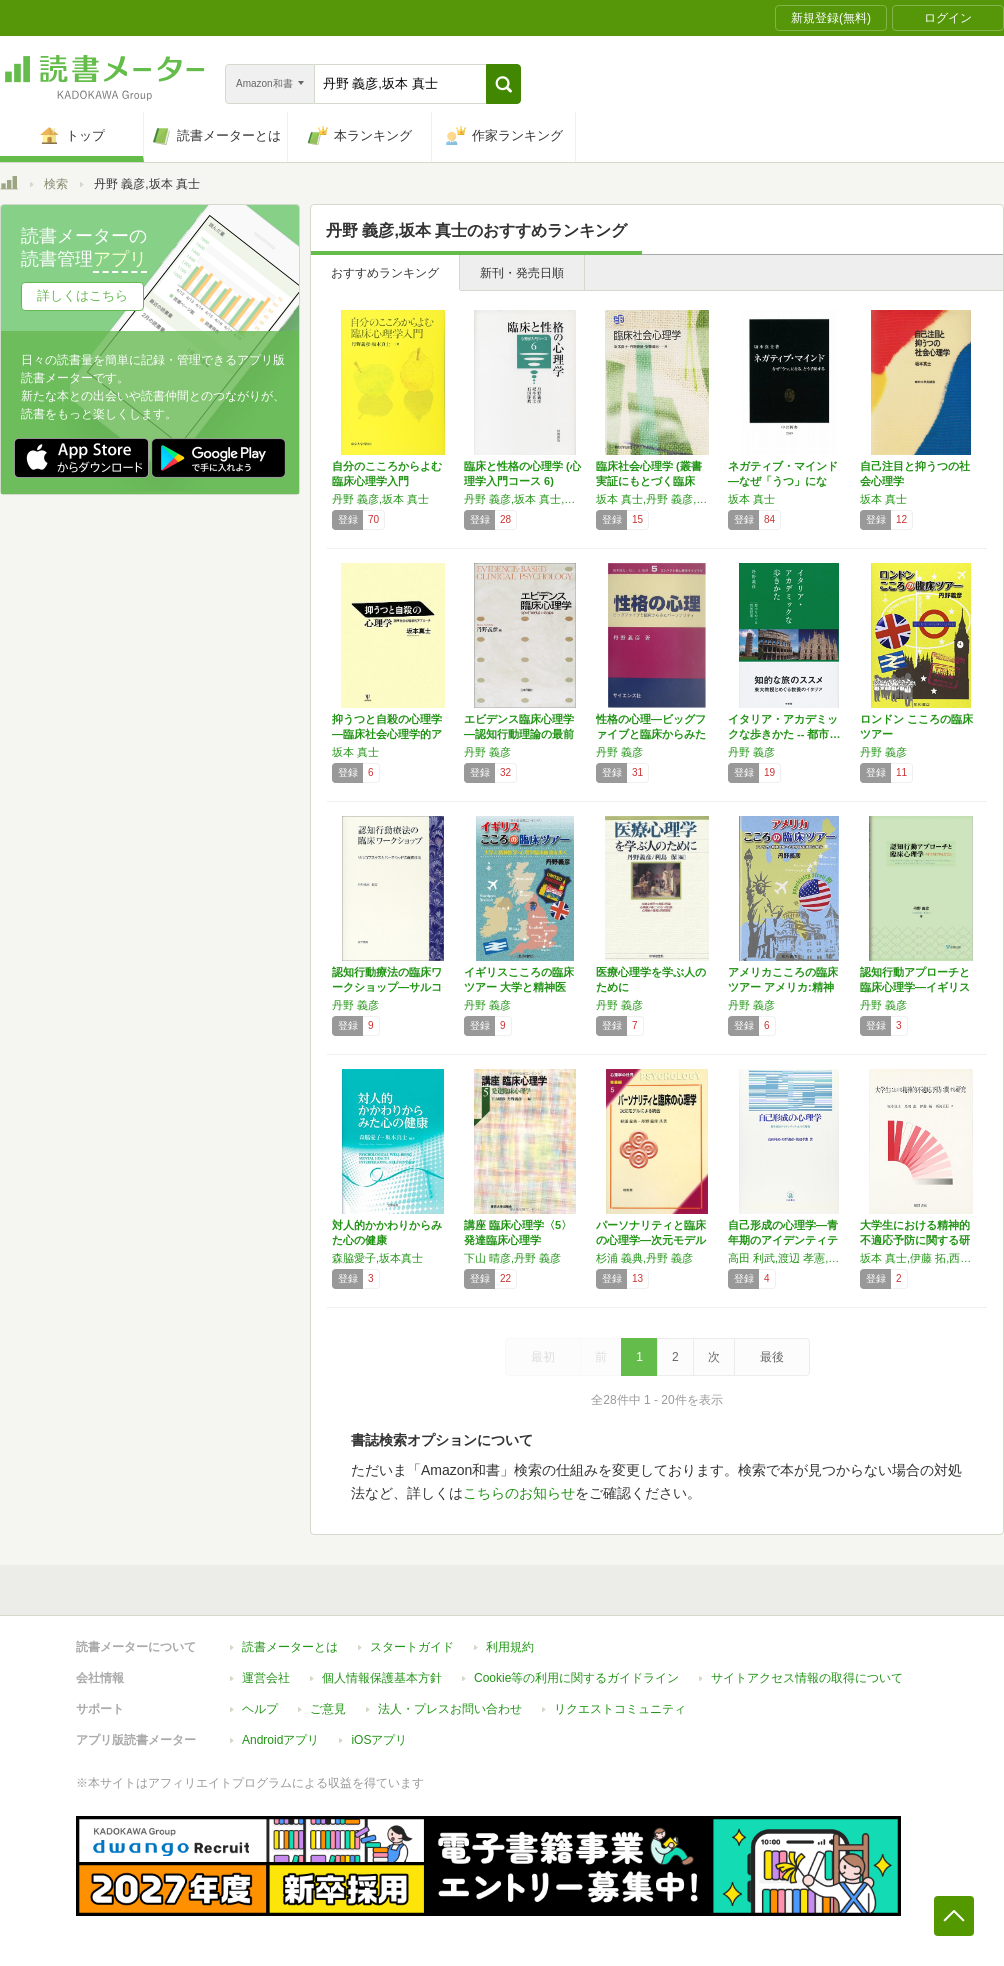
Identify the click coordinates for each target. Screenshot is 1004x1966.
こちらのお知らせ (519, 1493)
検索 (56, 184)
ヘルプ (260, 1709)
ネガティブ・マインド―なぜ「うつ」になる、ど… (783, 481)
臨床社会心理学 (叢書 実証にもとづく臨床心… (649, 481)
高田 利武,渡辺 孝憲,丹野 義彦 (789, 1258)
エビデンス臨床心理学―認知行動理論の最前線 (519, 734)
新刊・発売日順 (522, 273)
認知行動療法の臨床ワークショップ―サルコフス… (387, 987)
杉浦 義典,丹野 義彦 (644, 1258)
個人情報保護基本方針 (382, 1678)
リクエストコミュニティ (620, 1709)
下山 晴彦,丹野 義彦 (512, 1258)
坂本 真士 (751, 499)
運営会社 (266, 1678)
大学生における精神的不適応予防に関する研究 (915, 1240)
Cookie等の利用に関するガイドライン (576, 1678)
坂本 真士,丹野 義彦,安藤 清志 (657, 499)
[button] (503, 84)
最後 (772, 1357)
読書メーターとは (290, 1647)
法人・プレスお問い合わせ (450, 1709)
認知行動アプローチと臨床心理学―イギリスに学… (915, 987)
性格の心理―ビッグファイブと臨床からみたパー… (651, 734)
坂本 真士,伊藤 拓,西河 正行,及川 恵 (921, 1258)
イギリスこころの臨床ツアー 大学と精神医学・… (519, 987)
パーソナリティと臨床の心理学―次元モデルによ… (651, 1240)
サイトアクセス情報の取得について (807, 1678)
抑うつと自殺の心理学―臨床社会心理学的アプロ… (387, 734)
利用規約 (510, 1647)
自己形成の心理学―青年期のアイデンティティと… (783, 1240)
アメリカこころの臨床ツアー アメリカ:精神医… (783, 987)
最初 (543, 1357)
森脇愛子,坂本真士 (377, 1258)
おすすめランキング (385, 273)
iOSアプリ (379, 1740)
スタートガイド (412, 1647)
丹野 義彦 (487, 752)
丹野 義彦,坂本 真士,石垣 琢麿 (525, 499)
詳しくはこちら (82, 295)
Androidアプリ (280, 1740)
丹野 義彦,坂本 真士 (380, 499)
